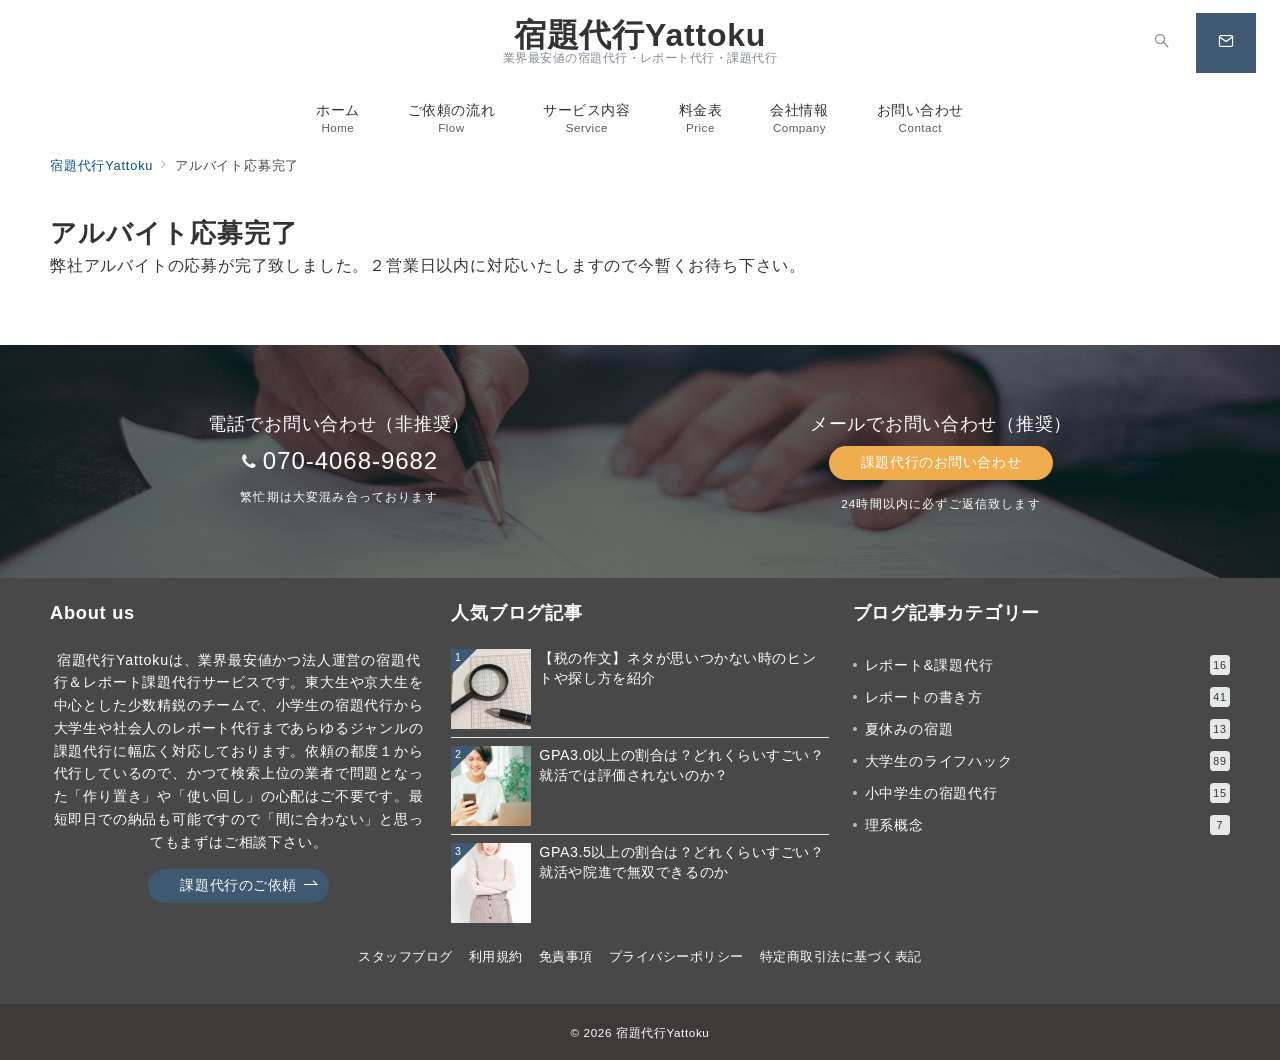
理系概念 (1047, 825)
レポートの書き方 (1047, 697)
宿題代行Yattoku (640, 35)
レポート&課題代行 (1047, 665)
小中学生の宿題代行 (1047, 793)
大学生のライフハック (1047, 761)
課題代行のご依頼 (249, 885)
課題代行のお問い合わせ (941, 462)
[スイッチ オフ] (1162, 43)
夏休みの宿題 (1047, 729)
